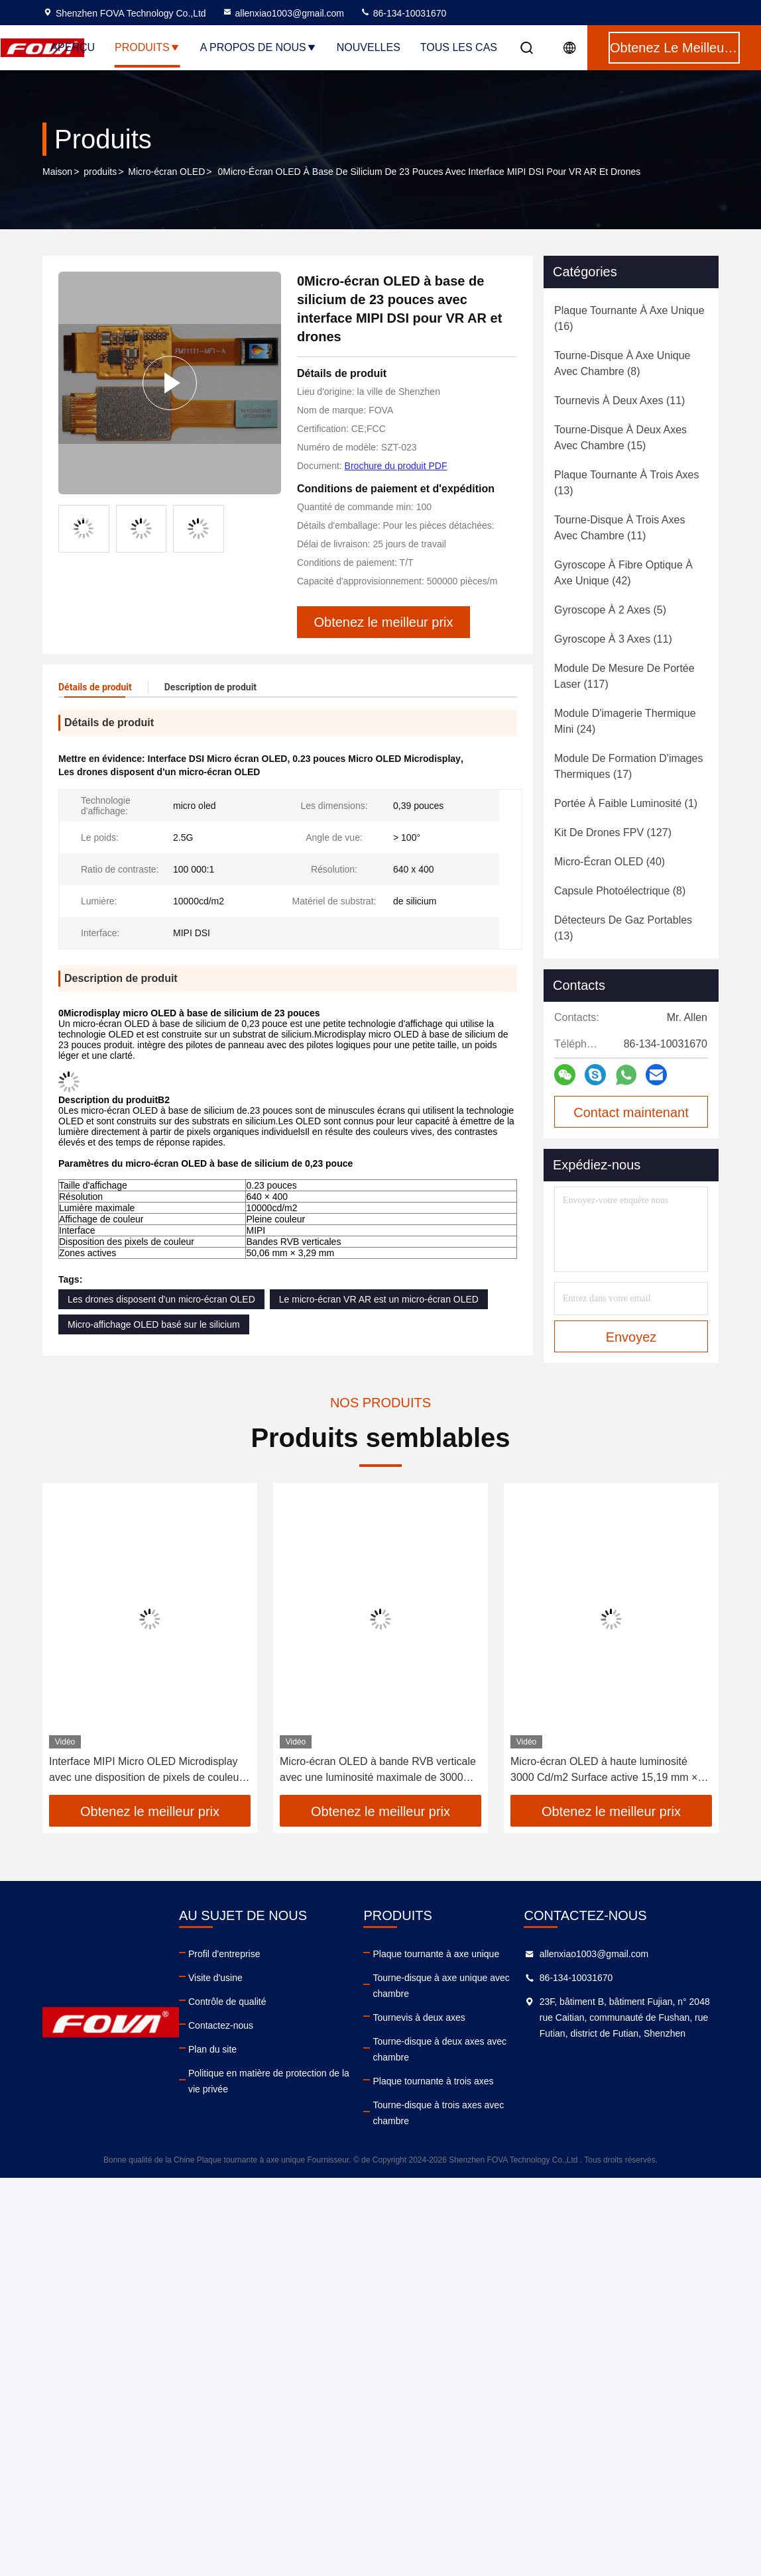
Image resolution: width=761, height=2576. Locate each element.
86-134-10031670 (403, 13)
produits (100, 171)
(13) (626, 482)
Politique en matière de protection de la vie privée (268, 2081)
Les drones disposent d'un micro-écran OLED (161, 1299)
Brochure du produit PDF (396, 465)
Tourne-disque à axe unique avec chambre (441, 1985)
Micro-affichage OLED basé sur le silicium (154, 1324)
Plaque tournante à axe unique (436, 1954)
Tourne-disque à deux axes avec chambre (439, 2049)
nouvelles (368, 47)
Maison (57, 171)
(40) (609, 861)
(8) (622, 363)
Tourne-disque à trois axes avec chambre (438, 2113)
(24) (625, 721)
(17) (628, 766)
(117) (624, 676)
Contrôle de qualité (227, 2001)
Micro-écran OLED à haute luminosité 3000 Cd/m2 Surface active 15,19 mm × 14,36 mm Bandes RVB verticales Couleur (609, 1771)
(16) (629, 318)
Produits (147, 47)
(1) (625, 803)
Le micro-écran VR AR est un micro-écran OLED (379, 1299)
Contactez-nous (220, 2025)
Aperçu (72, 47)
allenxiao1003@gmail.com (283, 13)
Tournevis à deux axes (419, 2017)
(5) (610, 610)
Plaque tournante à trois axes (433, 2081)
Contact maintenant (630, 1112)
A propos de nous (258, 47)
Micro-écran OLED (166, 171)
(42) (623, 572)
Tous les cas (458, 47)
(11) (619, 400)
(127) (613, 832)
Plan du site (212, 2049)
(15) (620, 437)
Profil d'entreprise (224, 1954)
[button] (78, 1644)
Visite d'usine (215, 1977)
